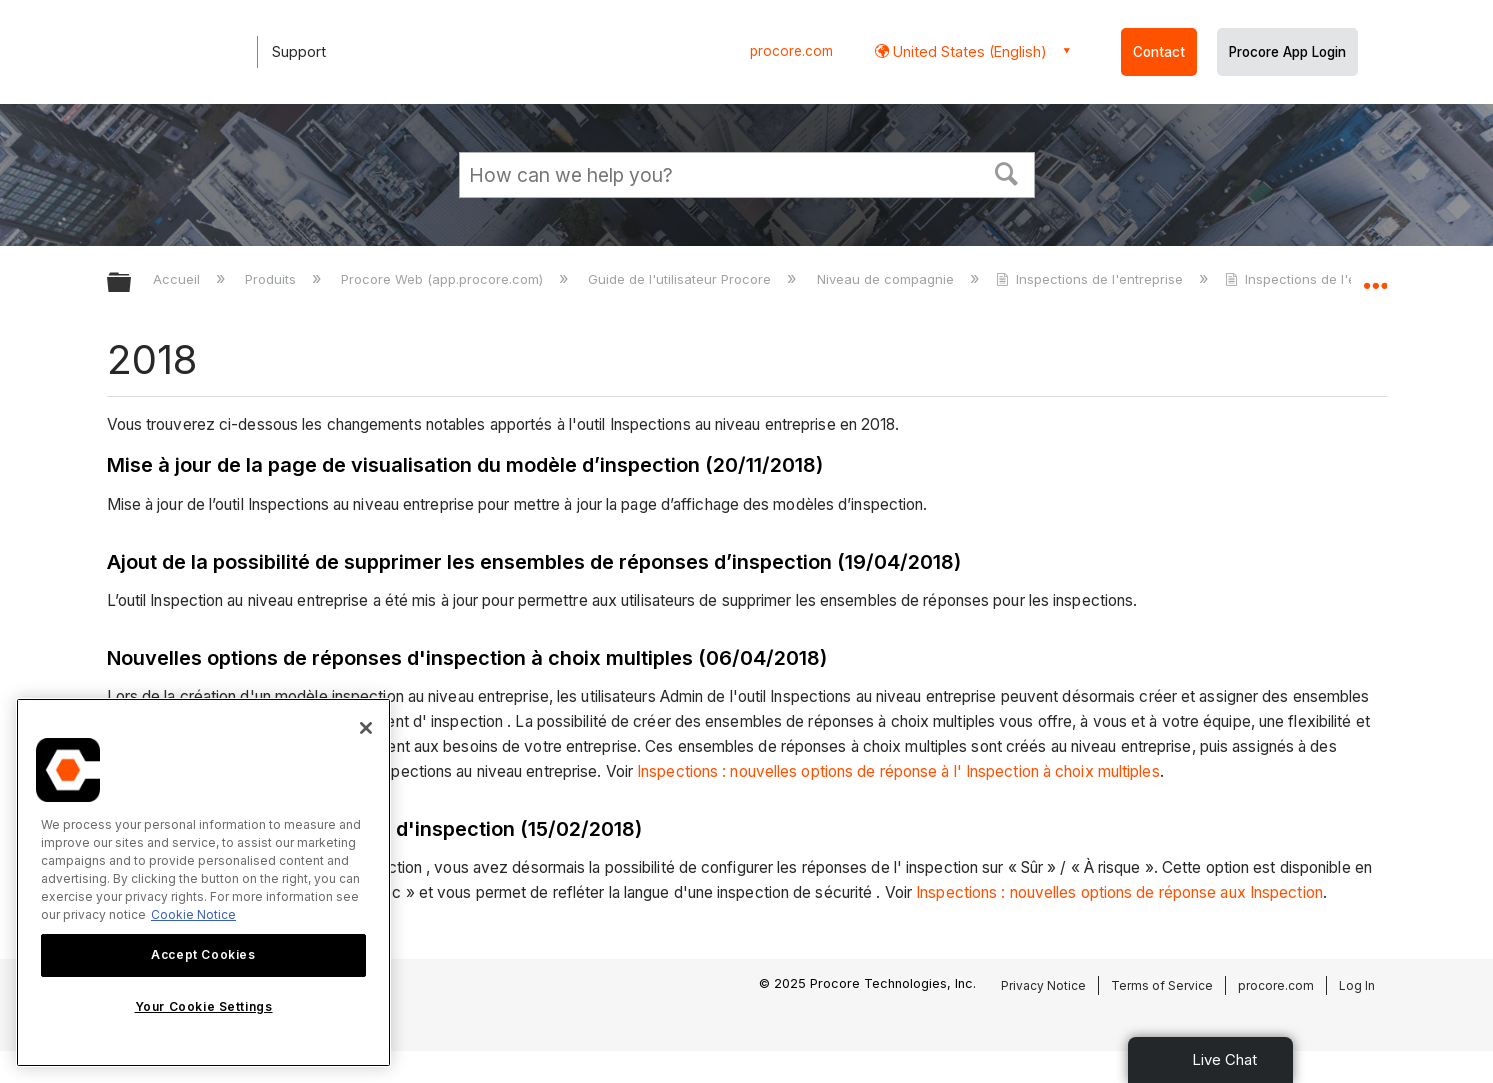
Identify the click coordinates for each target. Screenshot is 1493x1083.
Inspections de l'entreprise (1091, 279)
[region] (203, 882)
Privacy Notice (1043, 985)
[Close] (366, 728)
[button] (1006, 172)
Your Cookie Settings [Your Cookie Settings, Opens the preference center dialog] (204, 1006)
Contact (1159, 52)
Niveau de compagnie (887, 279)
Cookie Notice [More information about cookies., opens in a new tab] (193, 914)
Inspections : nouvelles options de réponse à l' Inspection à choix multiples (898, 771)
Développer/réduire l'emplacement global (1375, 277)
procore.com (791, 51)
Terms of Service (1162, 985)
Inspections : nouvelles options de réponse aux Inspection (1119, 892)
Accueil (178, 279)
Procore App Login (1287, 52)
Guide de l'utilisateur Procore (681, 279)
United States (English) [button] (968, 51)
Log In (1357, 985)
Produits (272, 279)
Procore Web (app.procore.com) (444, 279)
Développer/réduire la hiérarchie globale (132, 283)
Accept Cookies (203, 954)
